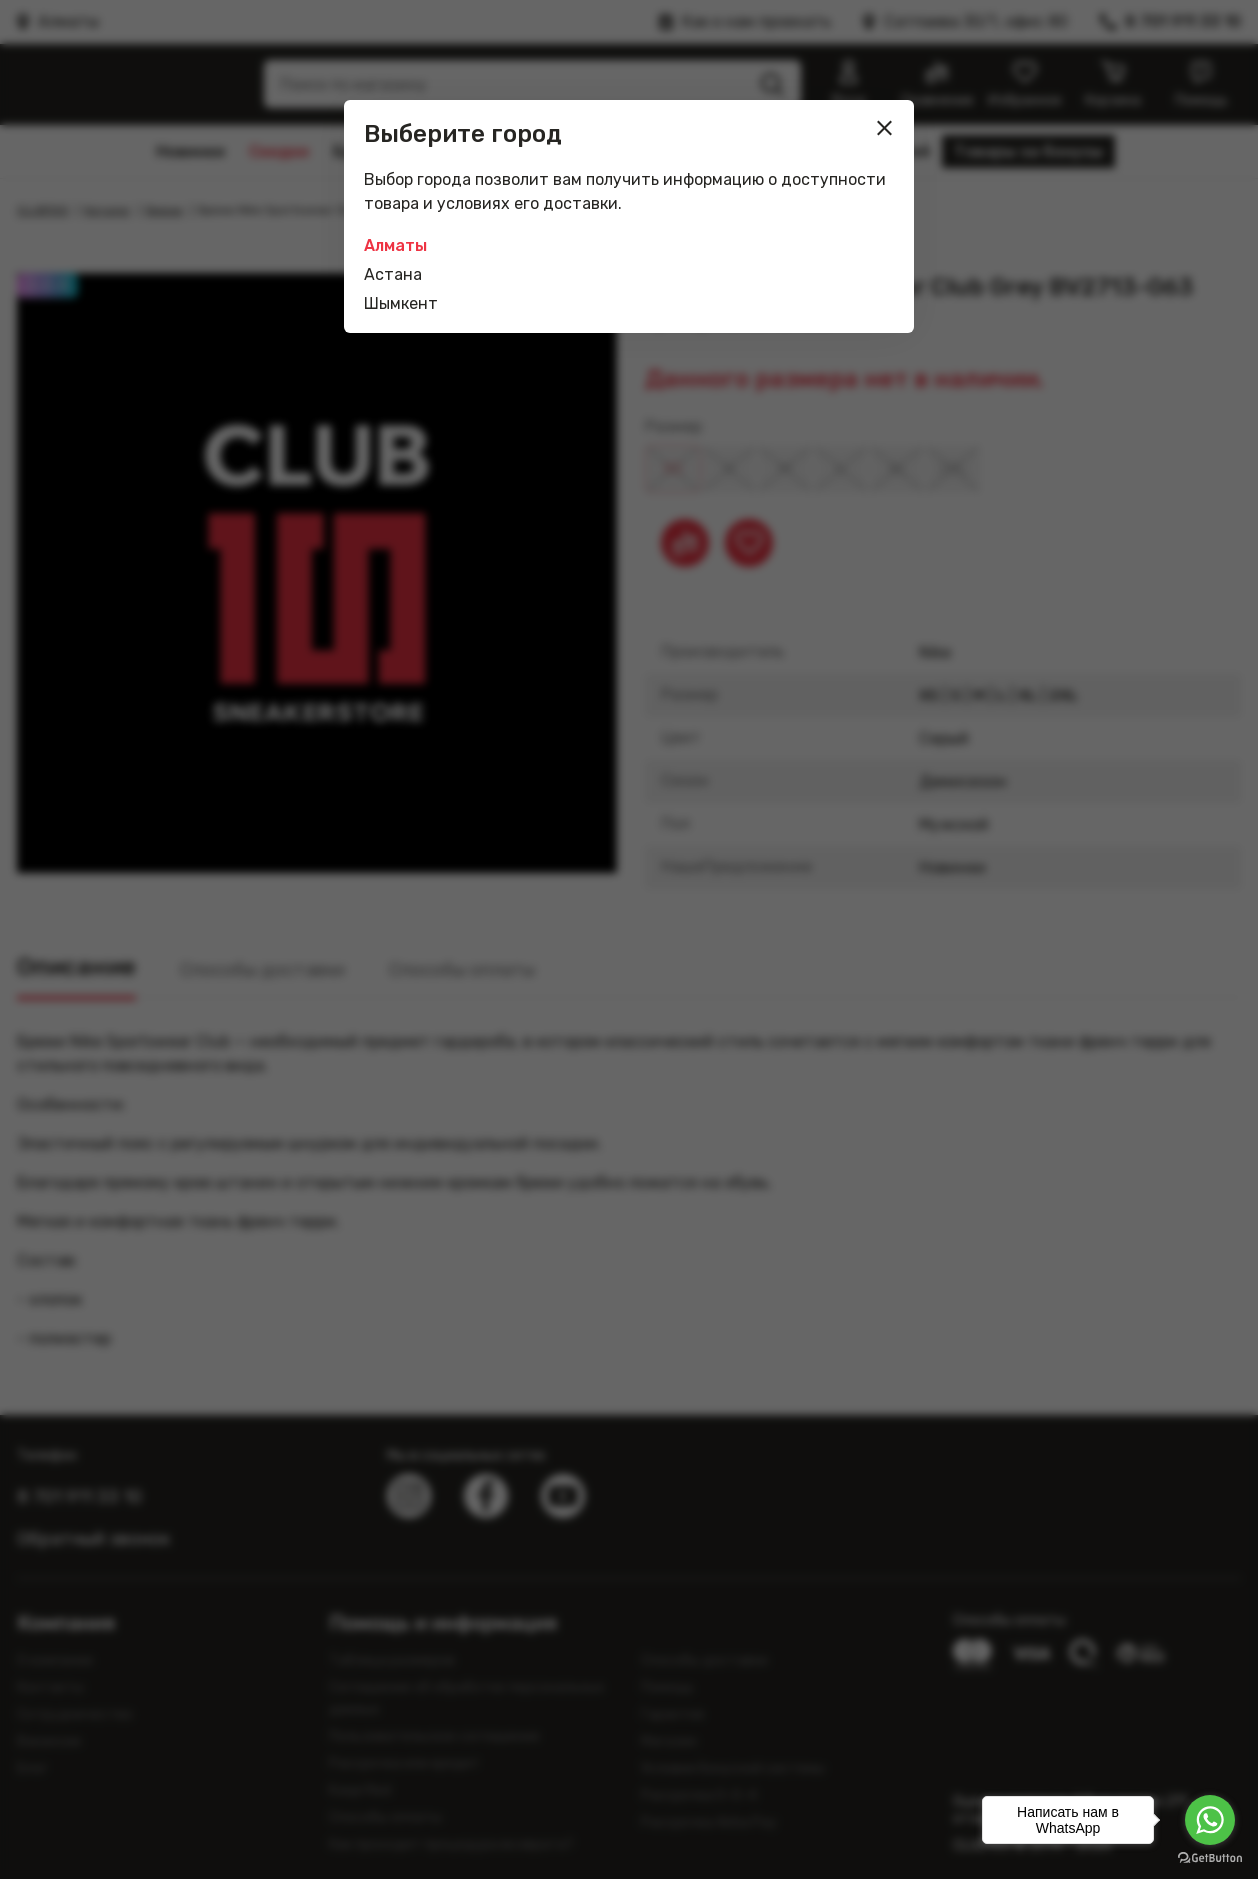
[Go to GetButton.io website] (1210, 1858)
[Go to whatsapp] (1210, 1820)
